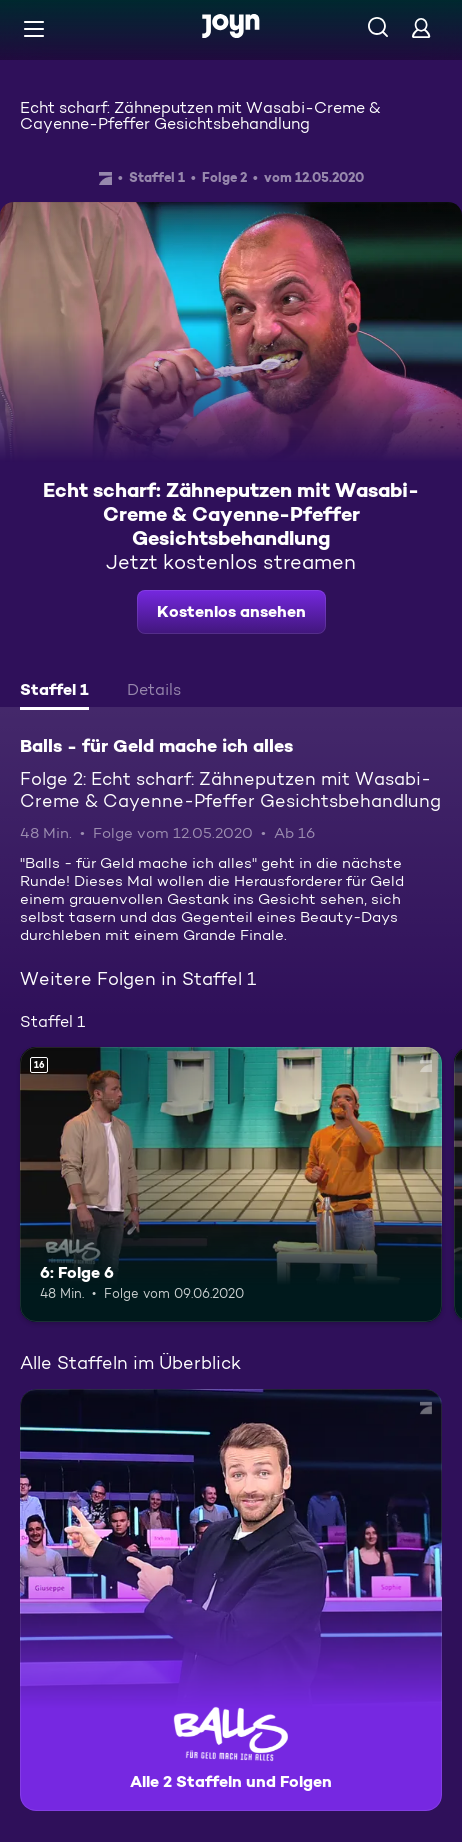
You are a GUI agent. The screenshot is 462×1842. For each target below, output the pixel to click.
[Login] (421, 27)
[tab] (54, 692)
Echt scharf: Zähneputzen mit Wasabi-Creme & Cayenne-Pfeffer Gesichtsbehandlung (200, 115)
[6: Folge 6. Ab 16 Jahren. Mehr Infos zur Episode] (231, 1184)
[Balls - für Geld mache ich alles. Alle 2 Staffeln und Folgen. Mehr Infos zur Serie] (231, 1600)
